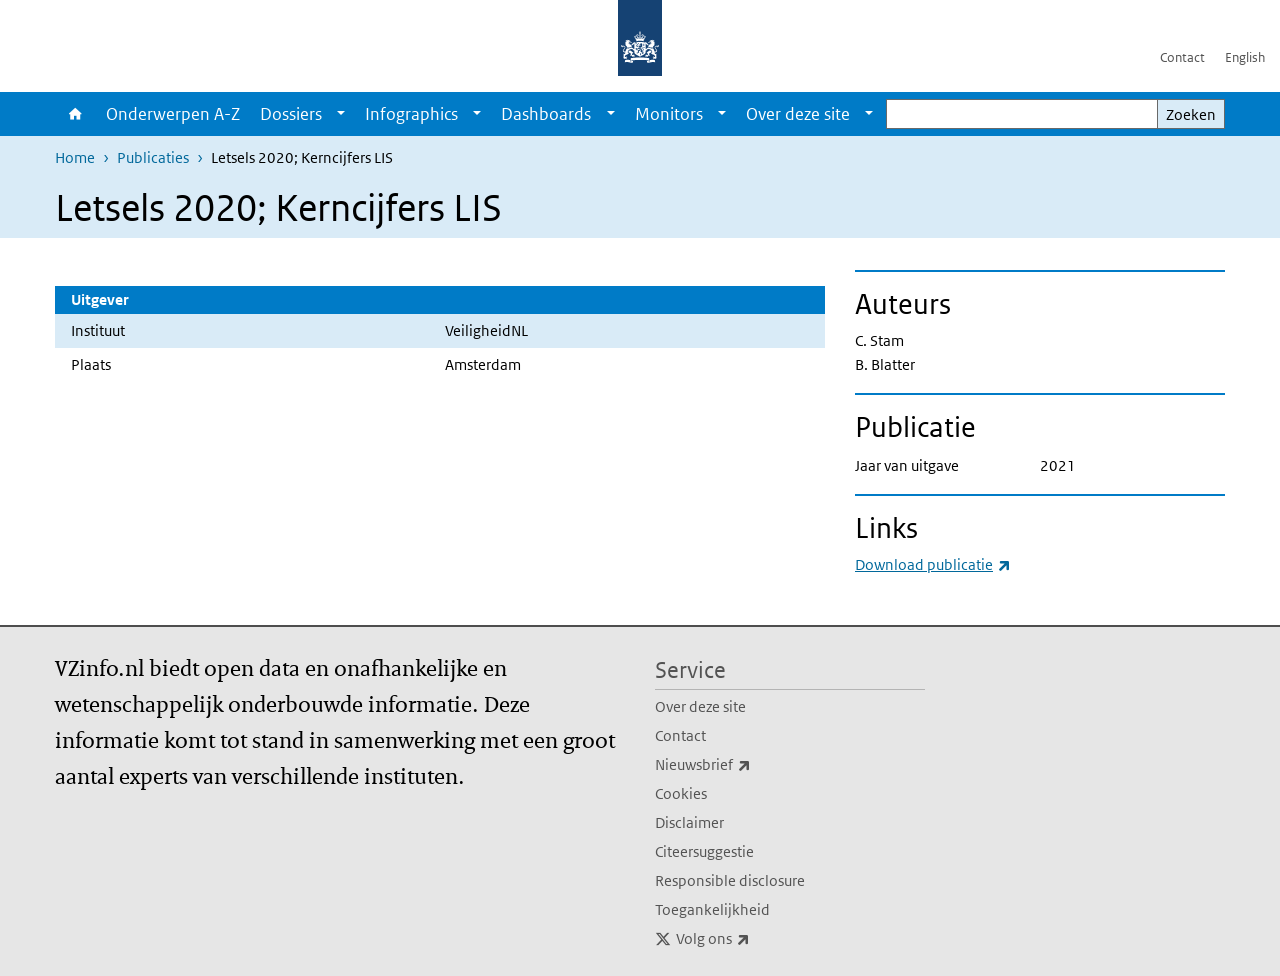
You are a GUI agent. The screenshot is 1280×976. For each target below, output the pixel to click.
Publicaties (153, 157)
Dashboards (546, 114)
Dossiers (291, 114)
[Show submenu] (341, 114)
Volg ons (757, 939)
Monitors (669, 114)
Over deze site (798, 114)
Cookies (681, 793)
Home (75, 114)
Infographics (411, 114)
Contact (1182, 57)
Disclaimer (689, 822)
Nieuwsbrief (747, 765)
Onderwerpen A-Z (173, 114)
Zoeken (1191, 114)
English (1245, 57)
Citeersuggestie (704, 851)
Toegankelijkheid (712, 909)
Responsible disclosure (730, 880)
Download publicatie (933, 564)
